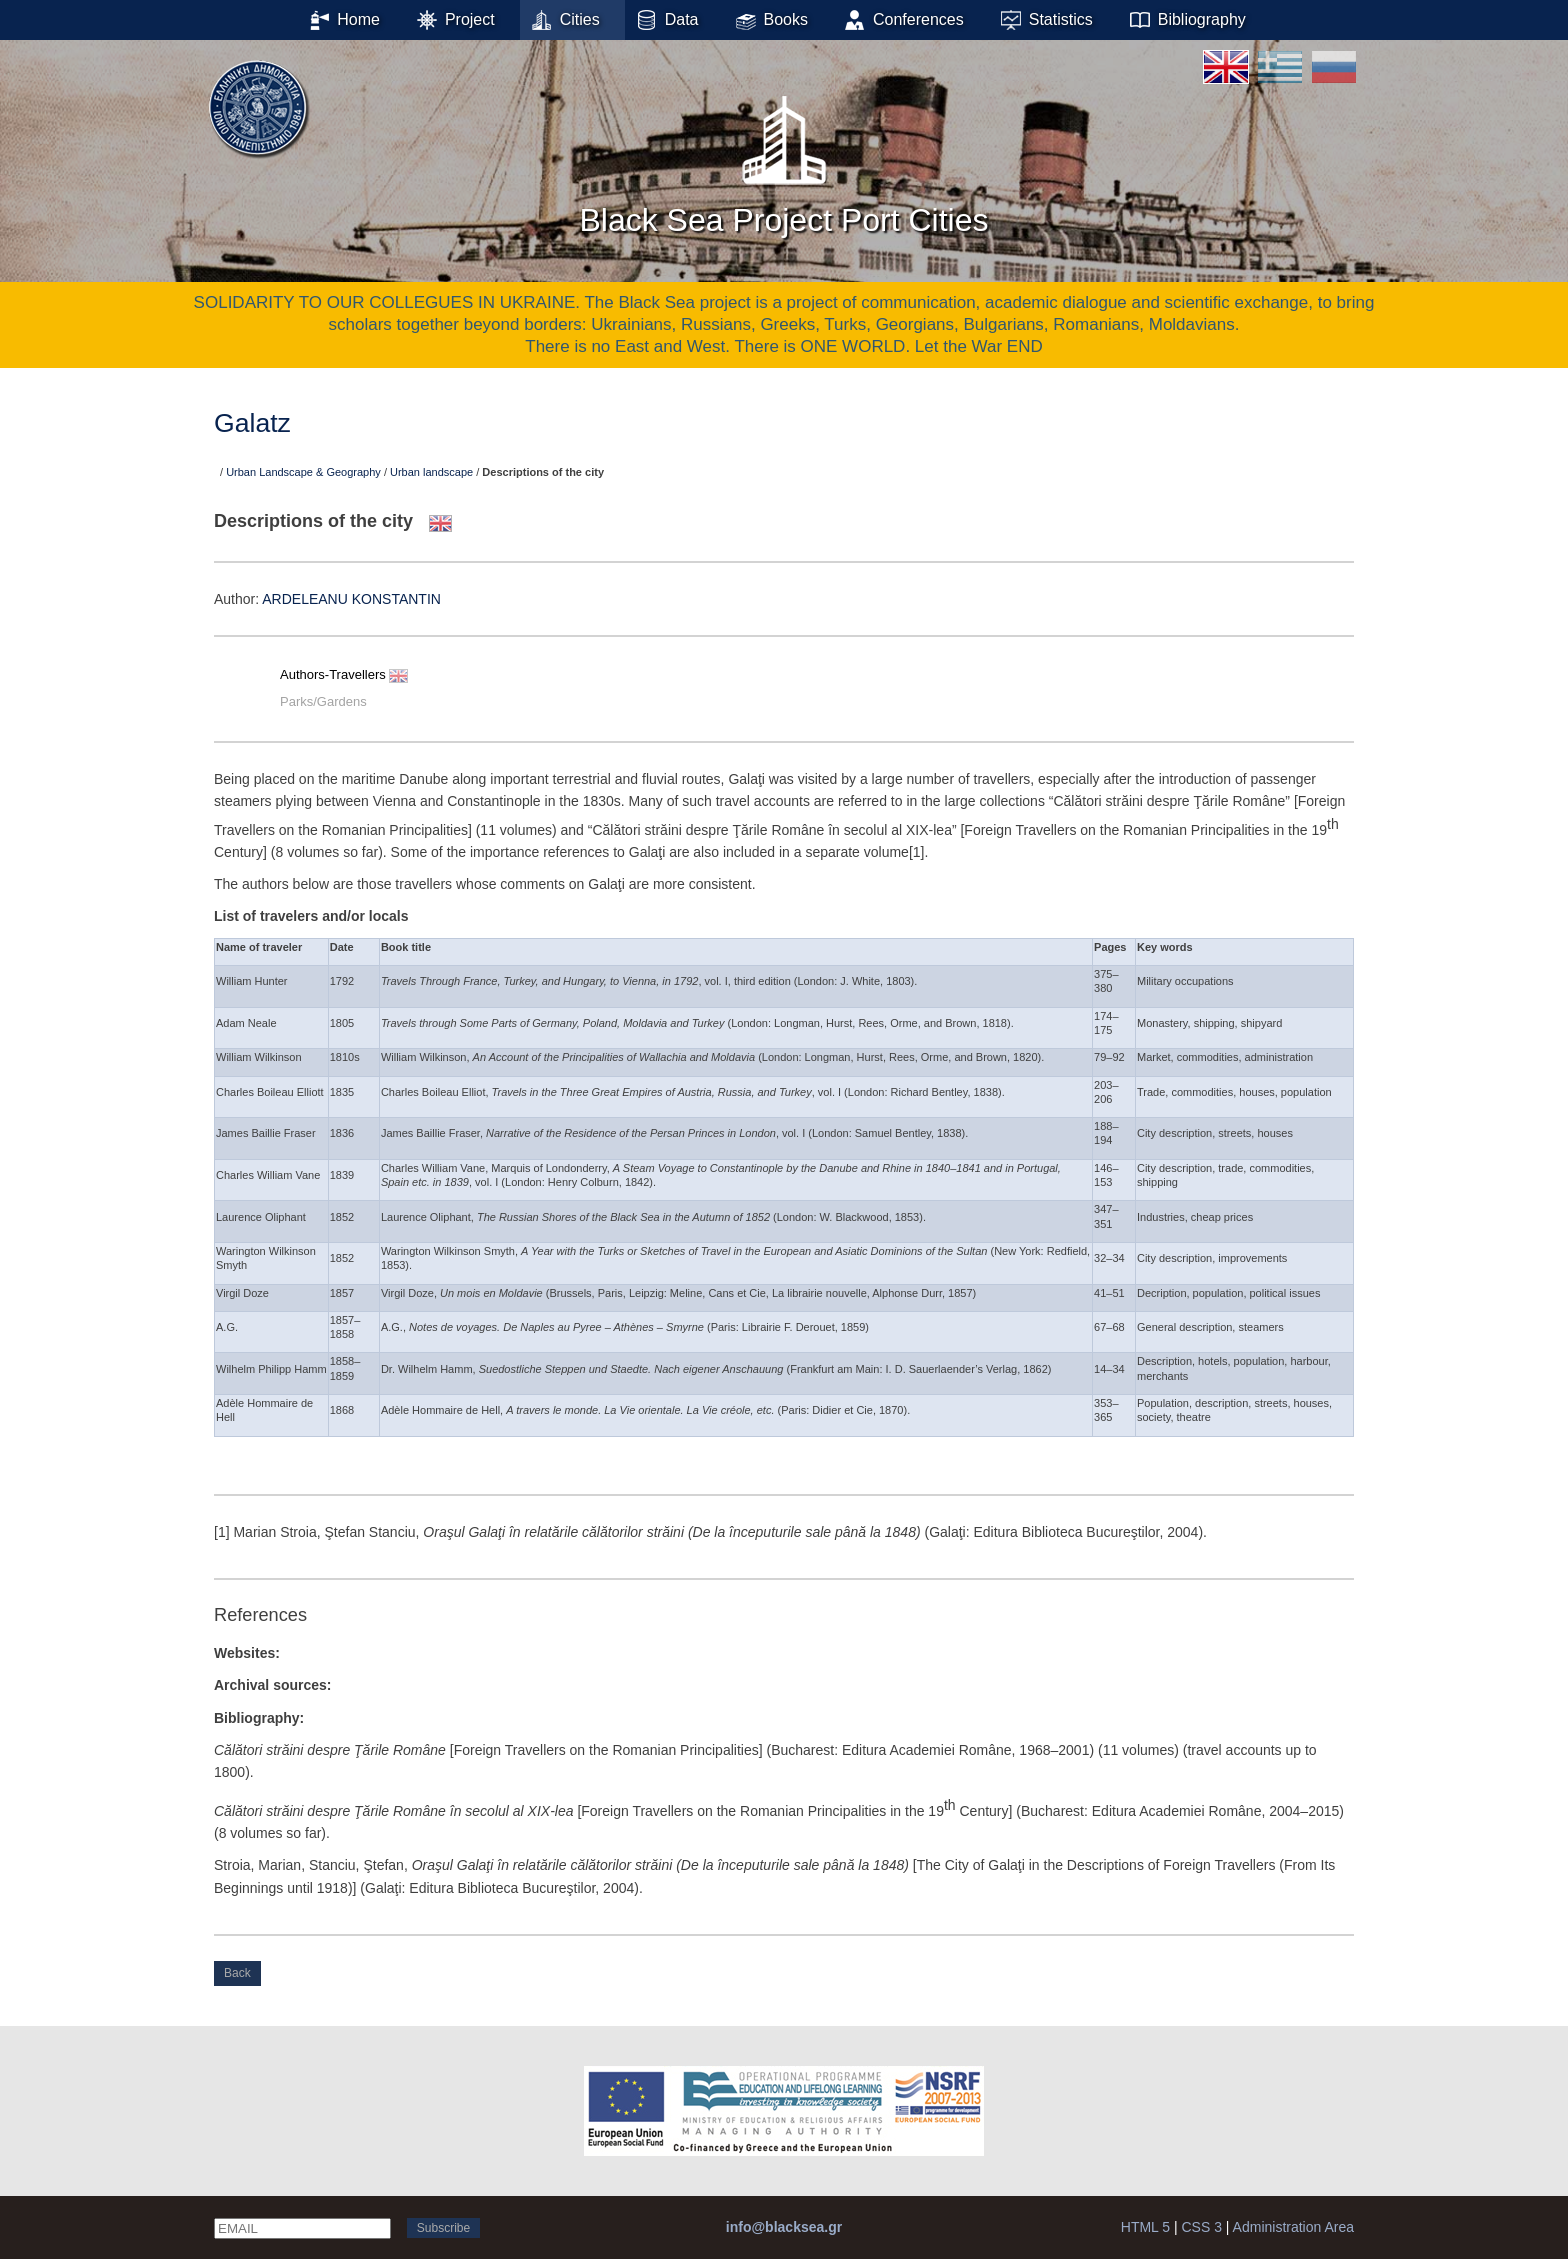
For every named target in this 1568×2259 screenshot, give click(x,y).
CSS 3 (1201, 2227)
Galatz (252, 423)
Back (237, 1973)
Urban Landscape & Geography (303, 472)
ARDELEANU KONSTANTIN (351, 599)
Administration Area (1293, 2227)
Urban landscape (431, 472)
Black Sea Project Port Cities (783, 159)
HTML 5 (1145, 2227)
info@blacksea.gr (784, 2227)
